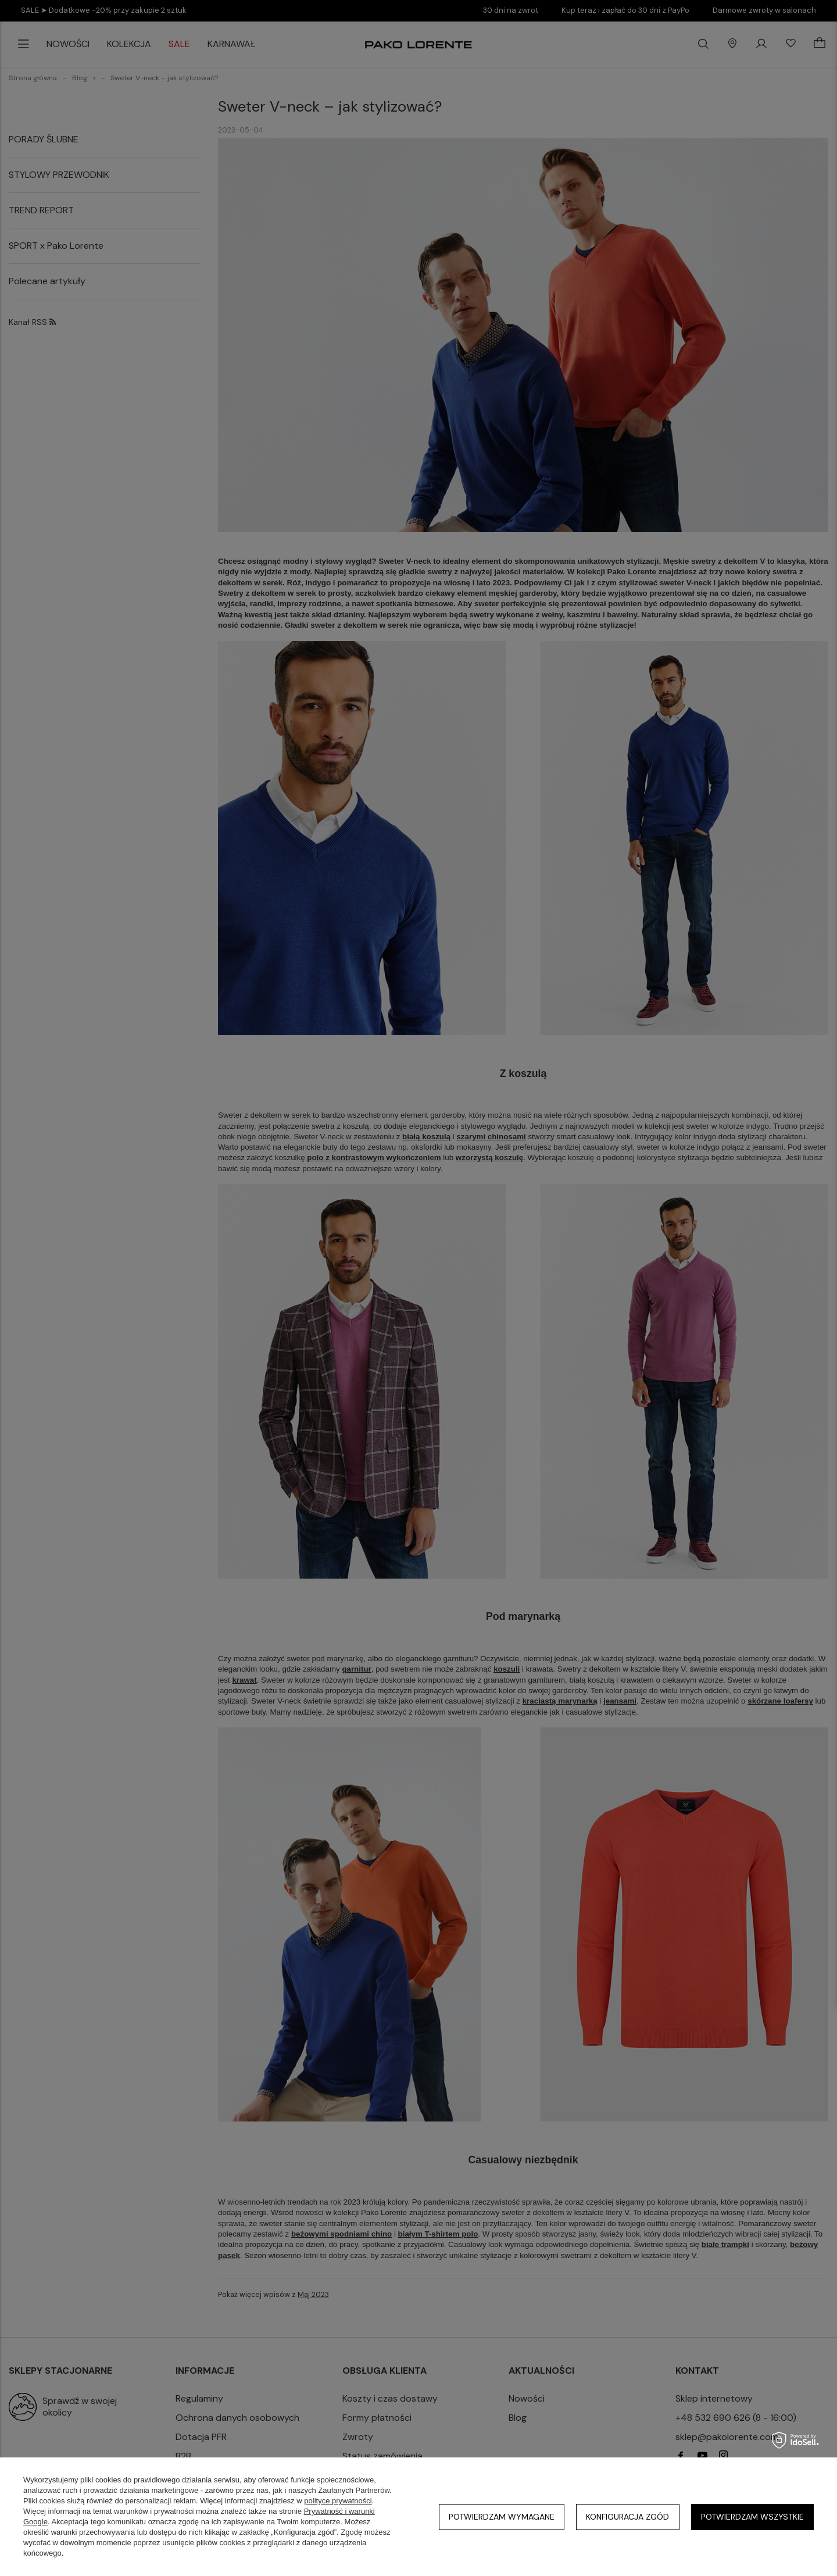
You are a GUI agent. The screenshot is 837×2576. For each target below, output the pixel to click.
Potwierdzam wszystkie (752, 2516)
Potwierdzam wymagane (502, 2516)
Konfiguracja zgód (627, 2516)
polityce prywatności (337, 2500)
